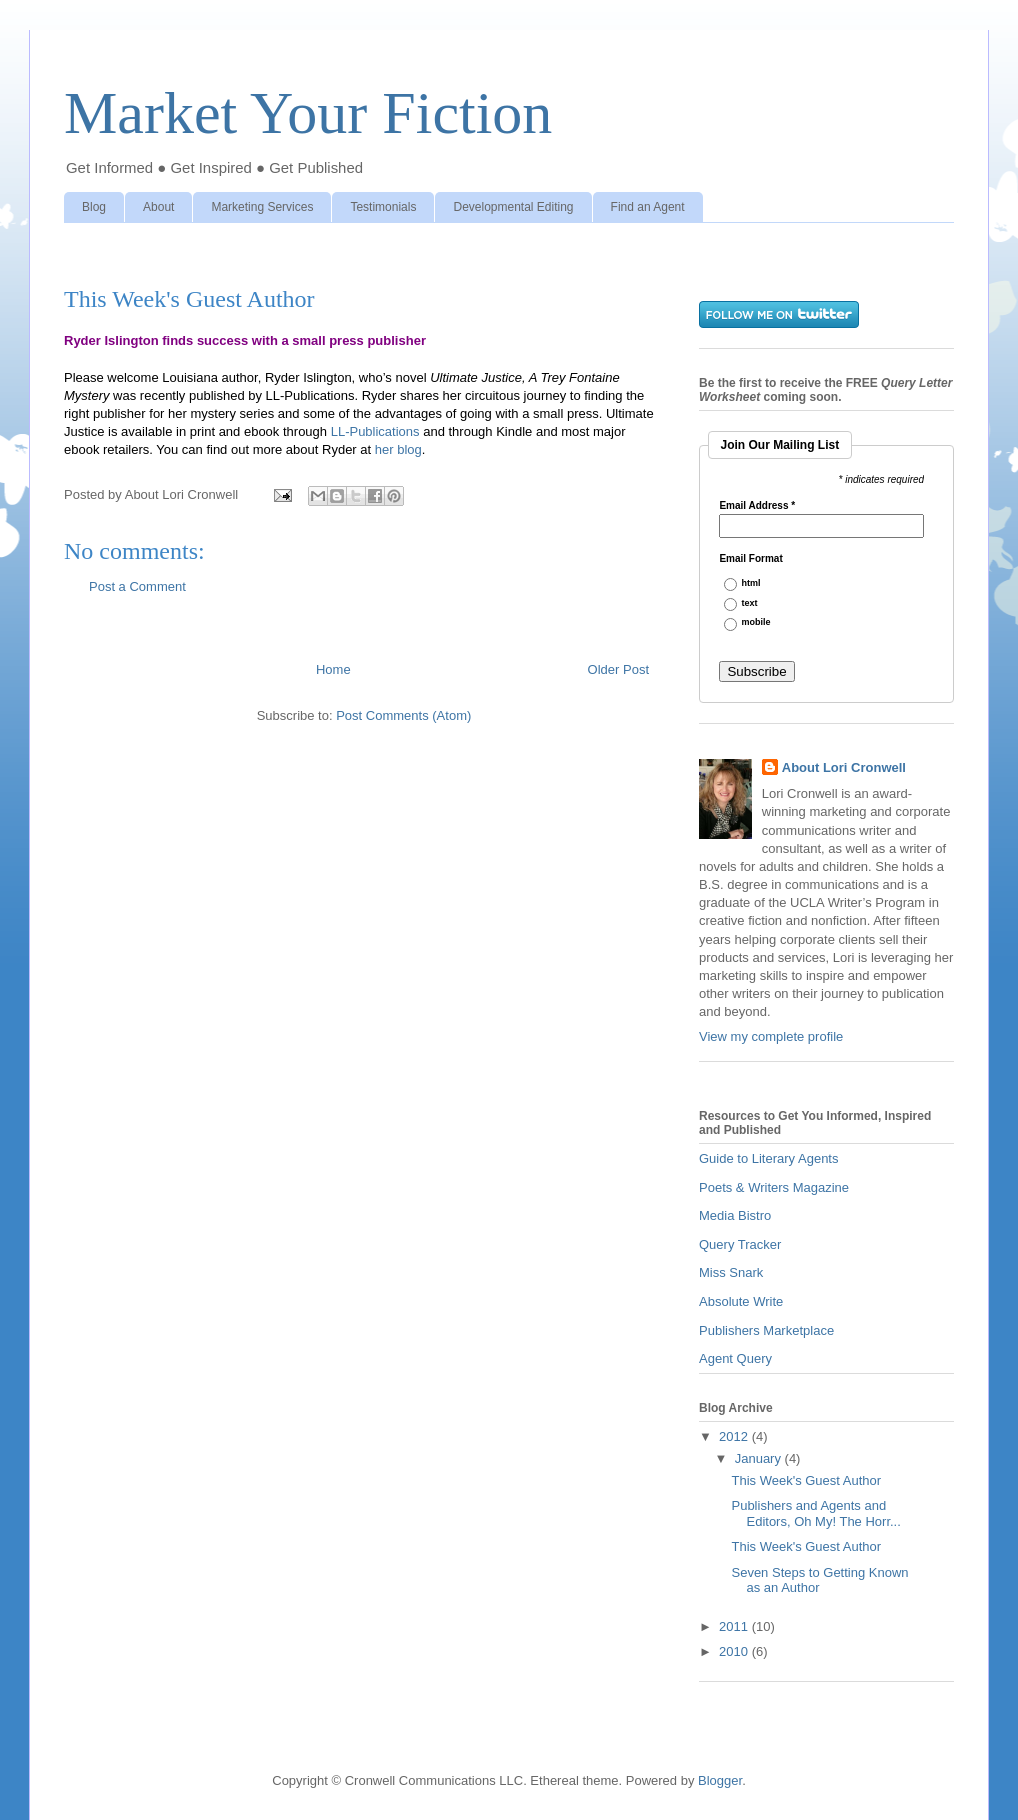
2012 (735, 1436)
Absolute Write (741, 1301)
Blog (94, 207)
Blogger (720, 1780)
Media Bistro (735, 1215)
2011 (735, 1626)
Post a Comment (137, 586)
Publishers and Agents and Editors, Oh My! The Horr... (815, 1513)
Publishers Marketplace (766, 1330)
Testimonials (383, 207)
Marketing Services (262, 207)
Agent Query (735, 1358)
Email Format (750, 559)
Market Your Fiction (308, 113)
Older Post (618, 669)
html (751, 583)
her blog (398, 449)
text (750, 603)
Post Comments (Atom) (403, 715)
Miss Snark (731, 1272)
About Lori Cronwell (844, 767)
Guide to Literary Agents (768, 1158)
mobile (756, 622)
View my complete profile (771, 1036)
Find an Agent (648, 207)
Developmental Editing (513, 207)
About (158, 207)
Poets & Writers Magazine (774, 1187)
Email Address (757, 506)
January (760, 1458)
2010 (735, 1651)
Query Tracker (740, 1244)
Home (333, 669)
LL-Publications (375, 431)
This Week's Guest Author (806, 1480)
